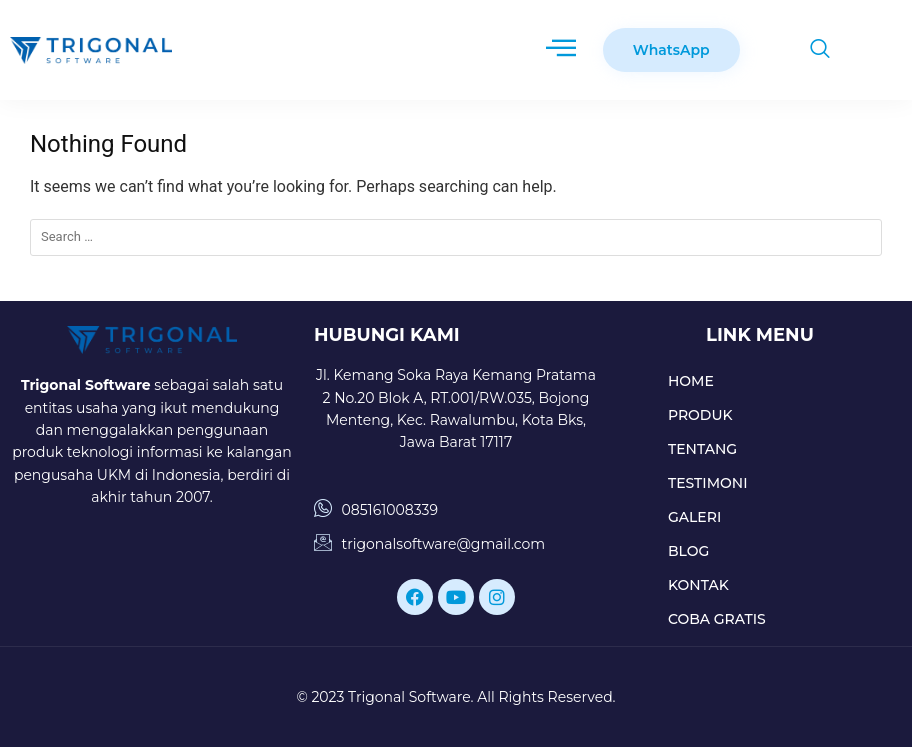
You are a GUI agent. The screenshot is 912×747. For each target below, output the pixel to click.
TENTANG (702, 449)
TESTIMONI (708, 483)
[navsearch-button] (810, 50)
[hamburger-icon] (560, 50)
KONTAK (698, 585)
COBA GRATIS (717, 619)
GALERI (694, 517)
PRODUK (700, 415)
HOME (691, 381)
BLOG (688, 551)
